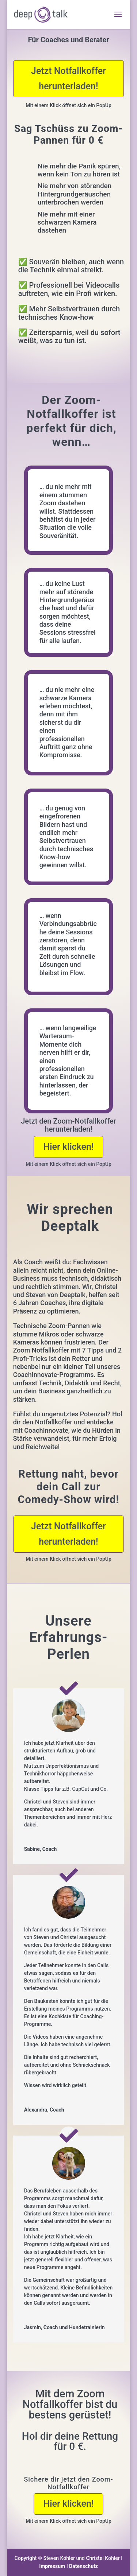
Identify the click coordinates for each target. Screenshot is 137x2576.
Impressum (52, 2566)
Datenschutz (83, 2566)
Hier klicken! (68, 1146)
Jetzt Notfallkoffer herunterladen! (68, 79)
